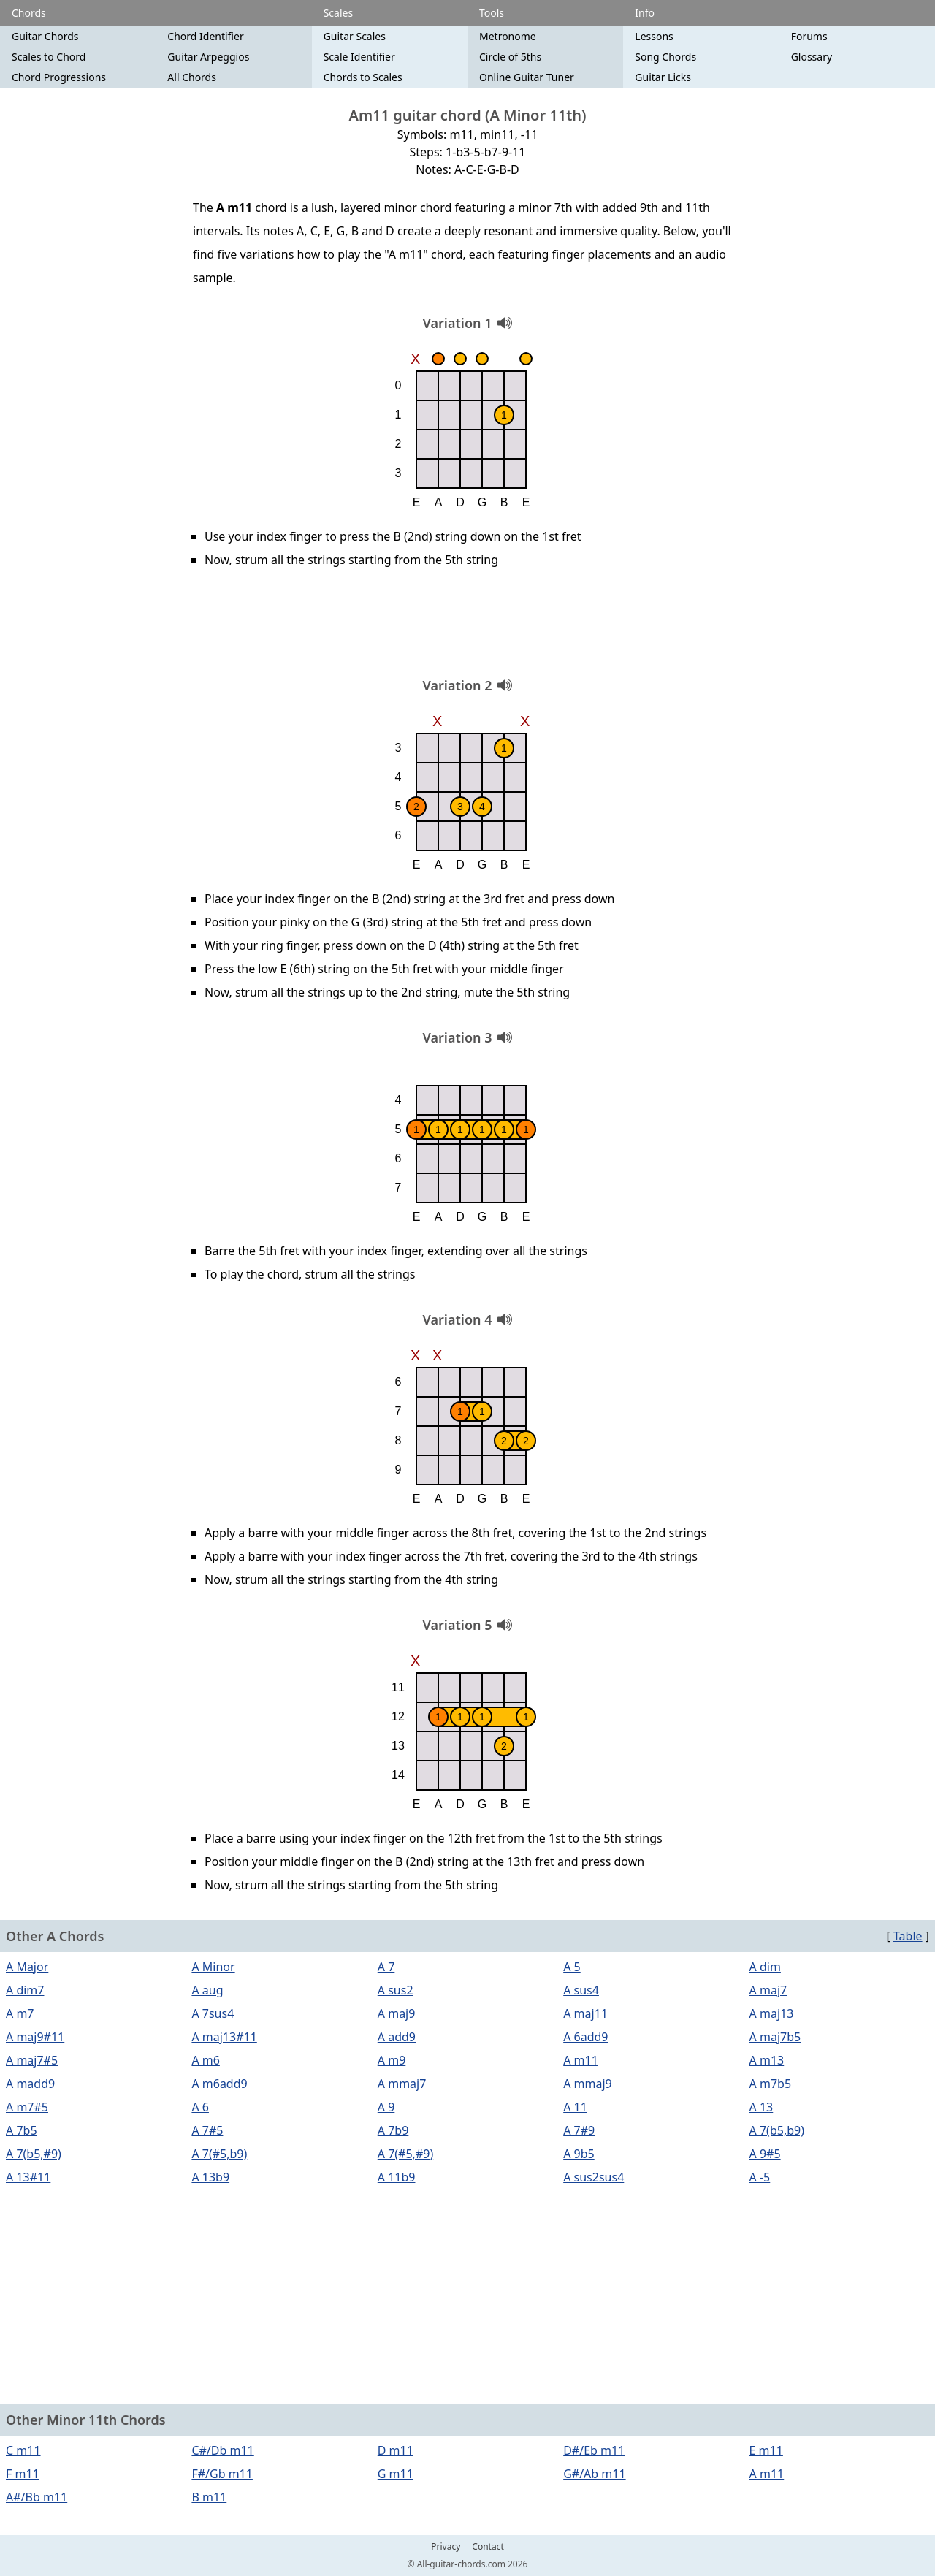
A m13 (767, 2060)
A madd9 (30, 2084)
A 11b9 (397, 2177)
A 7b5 (21, 2130)
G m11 (395, 2474)
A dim (765, 1967)
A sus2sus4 (593, 2177)
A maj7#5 (32, 2060)
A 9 (386, 2107)
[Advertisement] (467, 627)
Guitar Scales (355, 36)
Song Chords (665, 57)
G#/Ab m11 (594, 2474)
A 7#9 (579, 2130)
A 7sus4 (212, 2013)
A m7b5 (770, 2084)
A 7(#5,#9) (405, 2154)
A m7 (20, 2013)
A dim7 (25, 1990)
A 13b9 (210, 2177)
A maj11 (585, 2013)
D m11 (395, 2450)
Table (908, 1936)
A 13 (761, 2107)
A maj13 (771, 2013)
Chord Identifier (205, 36)
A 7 (386, 1967)
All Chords (191, 77)
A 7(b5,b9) (776, 2130)
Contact (487, 2547)
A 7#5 (207, 2130)
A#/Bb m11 (36, 2497)
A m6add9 (219, 2084)
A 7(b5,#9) (33, 2154)
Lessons (654, 36)
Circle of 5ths (510, 57)
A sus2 (395, 1990)
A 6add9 (585, 2037)
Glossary (811, 57)
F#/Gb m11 (222, 2474)
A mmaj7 (402, 2084)
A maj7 (768, 1990)
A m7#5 (27, 2107)
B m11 (208, 2497)
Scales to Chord (48, 57)
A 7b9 (393, 2130)
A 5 (572, 1967)
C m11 (23, 2450)
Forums (809, 36)
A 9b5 (579, 2154)
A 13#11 (28, 2177)
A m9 (392, 2060)
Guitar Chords (45, 36)
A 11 (575, 2107)
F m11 (22, 2474)
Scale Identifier (359, 57)
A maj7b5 (775, 2037)
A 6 (200, 2107)
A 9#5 (765, 2154)
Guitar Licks (663, 77)
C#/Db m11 (222, 2450)
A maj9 (397, 2013)
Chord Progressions (59, 77)
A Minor (212, 1967)
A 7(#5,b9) (219, 2154)
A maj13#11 (223, 2037)
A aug (207, 1990)
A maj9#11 (35, 2037)
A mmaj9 (587, 2084)
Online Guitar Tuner (526, 77)
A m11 (580, 2060)
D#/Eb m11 (594, 2450)
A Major (27, 1967)
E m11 (766, 2450)
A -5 (760, 2177)
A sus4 (581, 1990)
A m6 (205, 2060)
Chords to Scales (363, 77)
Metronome (507, 36)
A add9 (397, 2037)
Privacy (445, 2547)
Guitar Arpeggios (208, 57)
